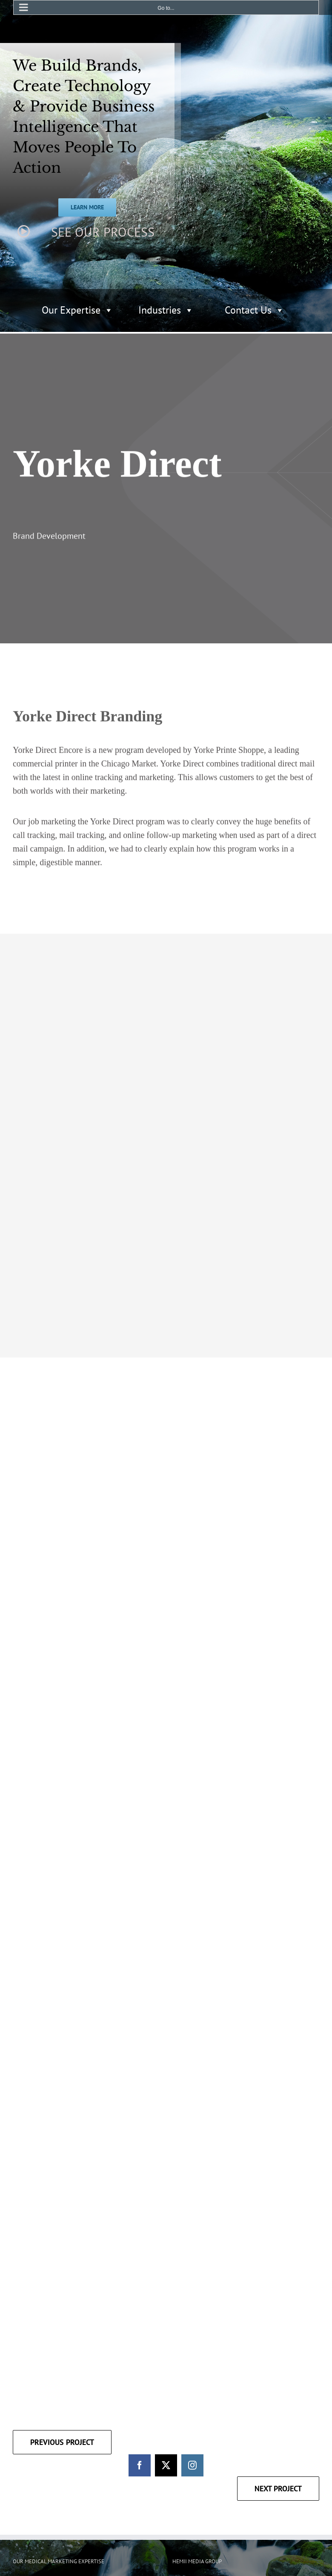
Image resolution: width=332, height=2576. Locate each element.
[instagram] (192, 2263)
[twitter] (166, 2263)
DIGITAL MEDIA (32, 2389)
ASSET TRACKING (95, 2389)
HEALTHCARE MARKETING (46, 2406)
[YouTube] (218, 2446)
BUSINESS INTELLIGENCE (45, 2398)
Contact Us (254, 310)
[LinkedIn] (237, 2446)
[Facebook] (179, 2446)
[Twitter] (199, 2446)
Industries (166, 310)
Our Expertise (77, 310)
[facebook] (140, 2263)
